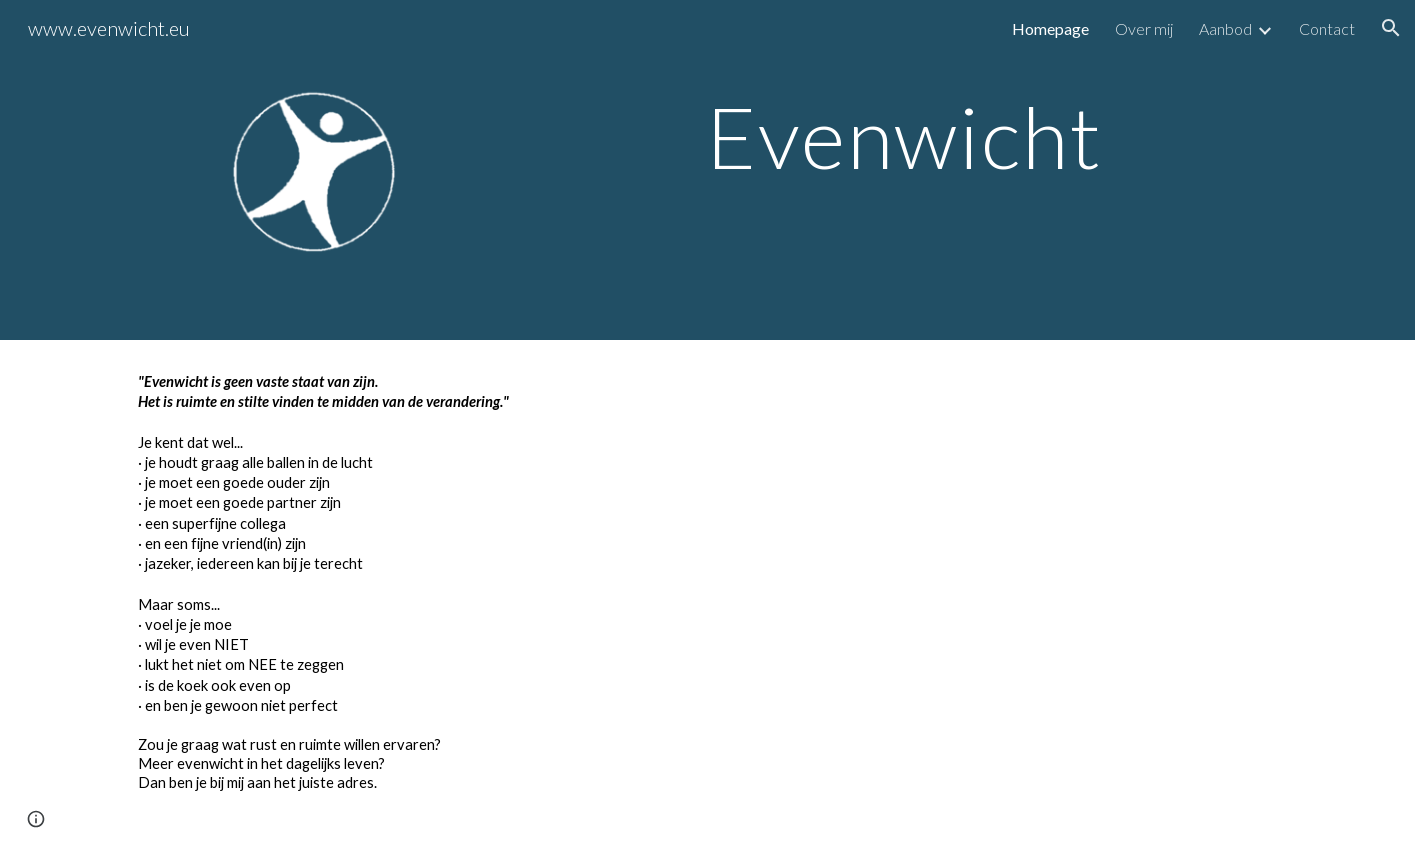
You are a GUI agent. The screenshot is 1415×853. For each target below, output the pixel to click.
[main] (905, 136)
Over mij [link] (1144, 28)
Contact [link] (1327, 28)
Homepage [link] (1050, 28)
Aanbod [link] (1225, 28)
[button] (1391, 28)
